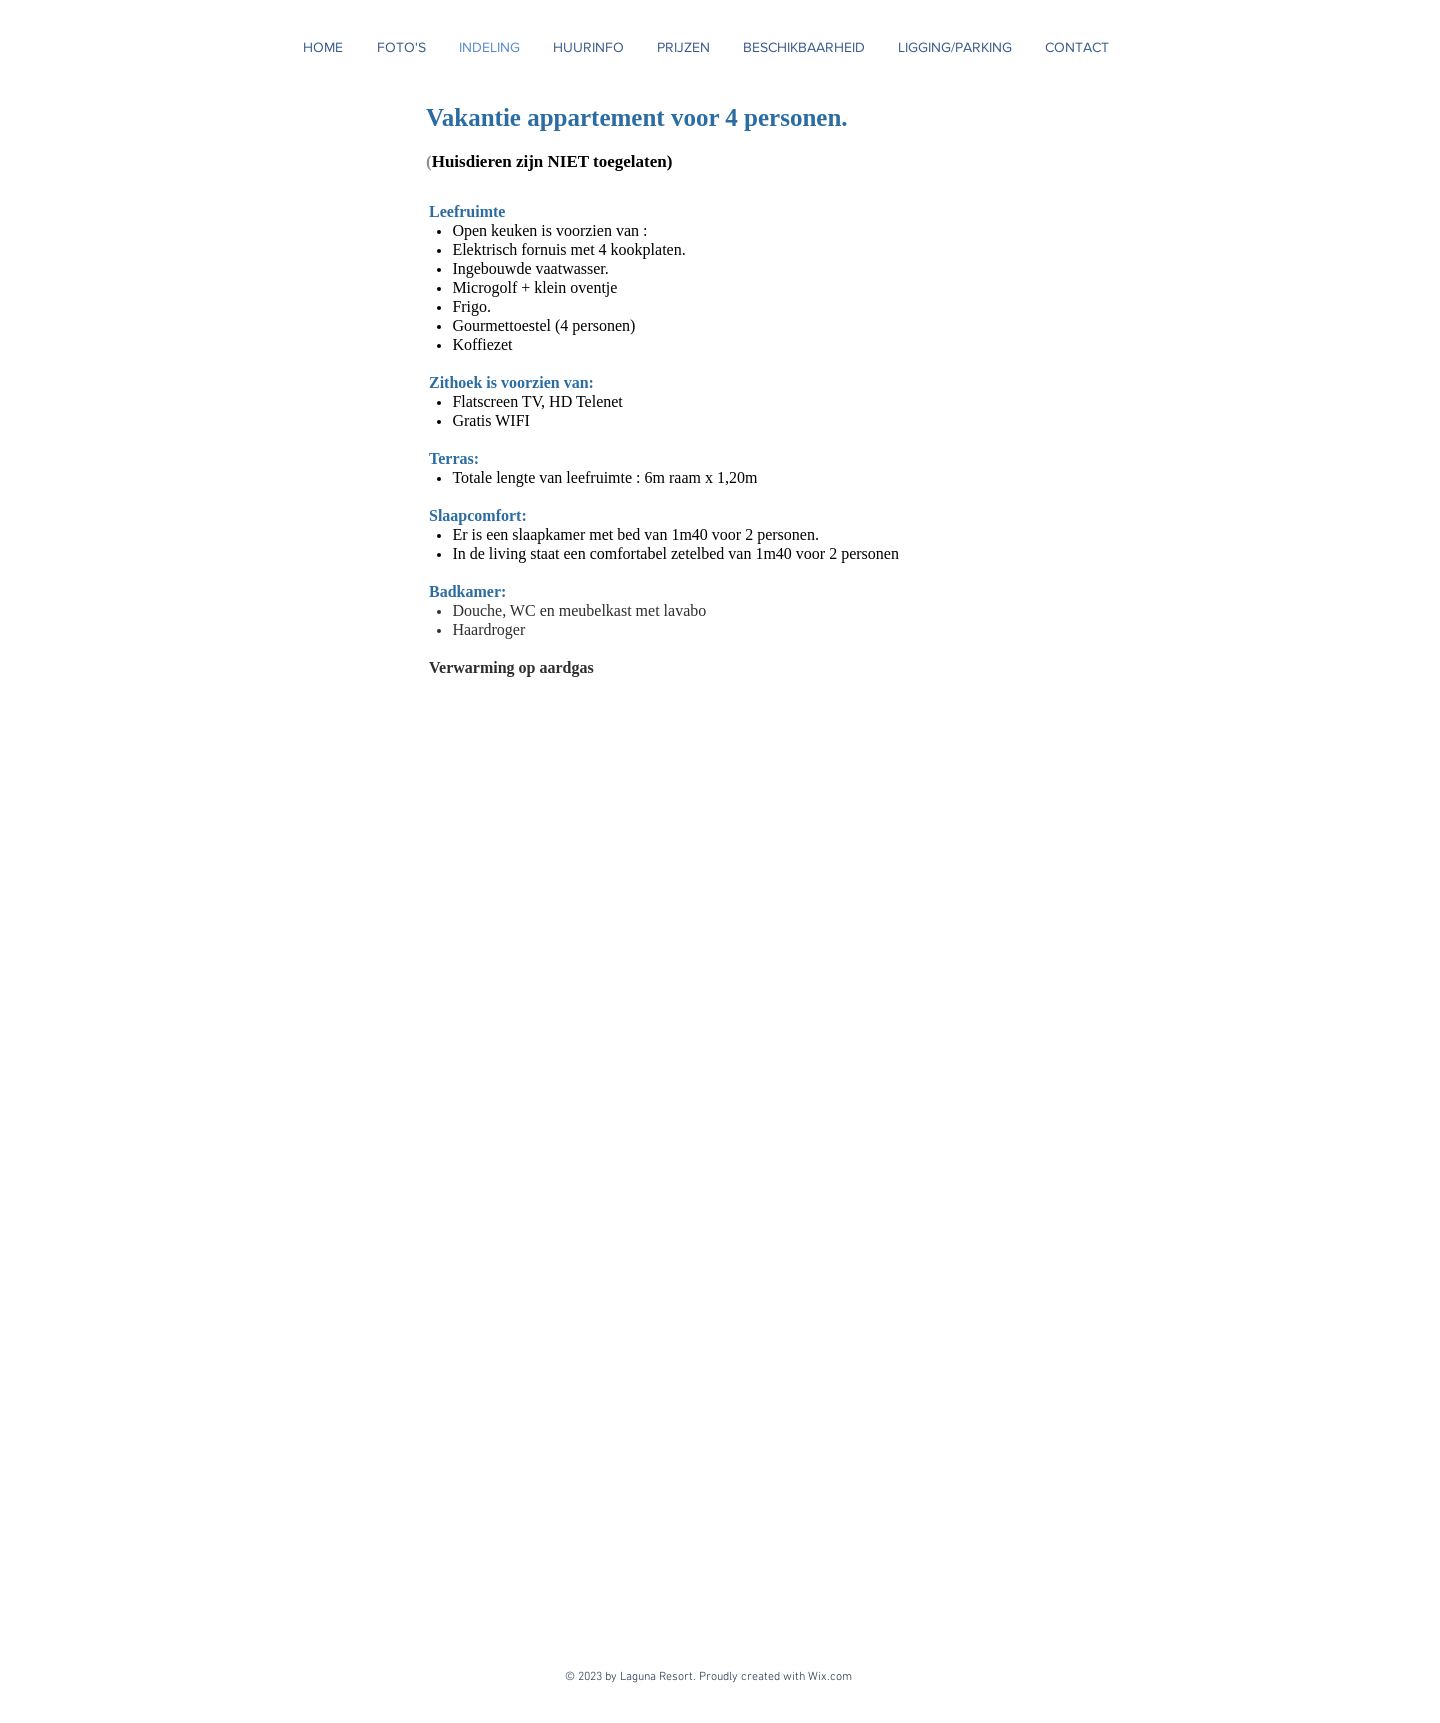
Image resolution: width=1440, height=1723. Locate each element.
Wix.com (833, 1677)
